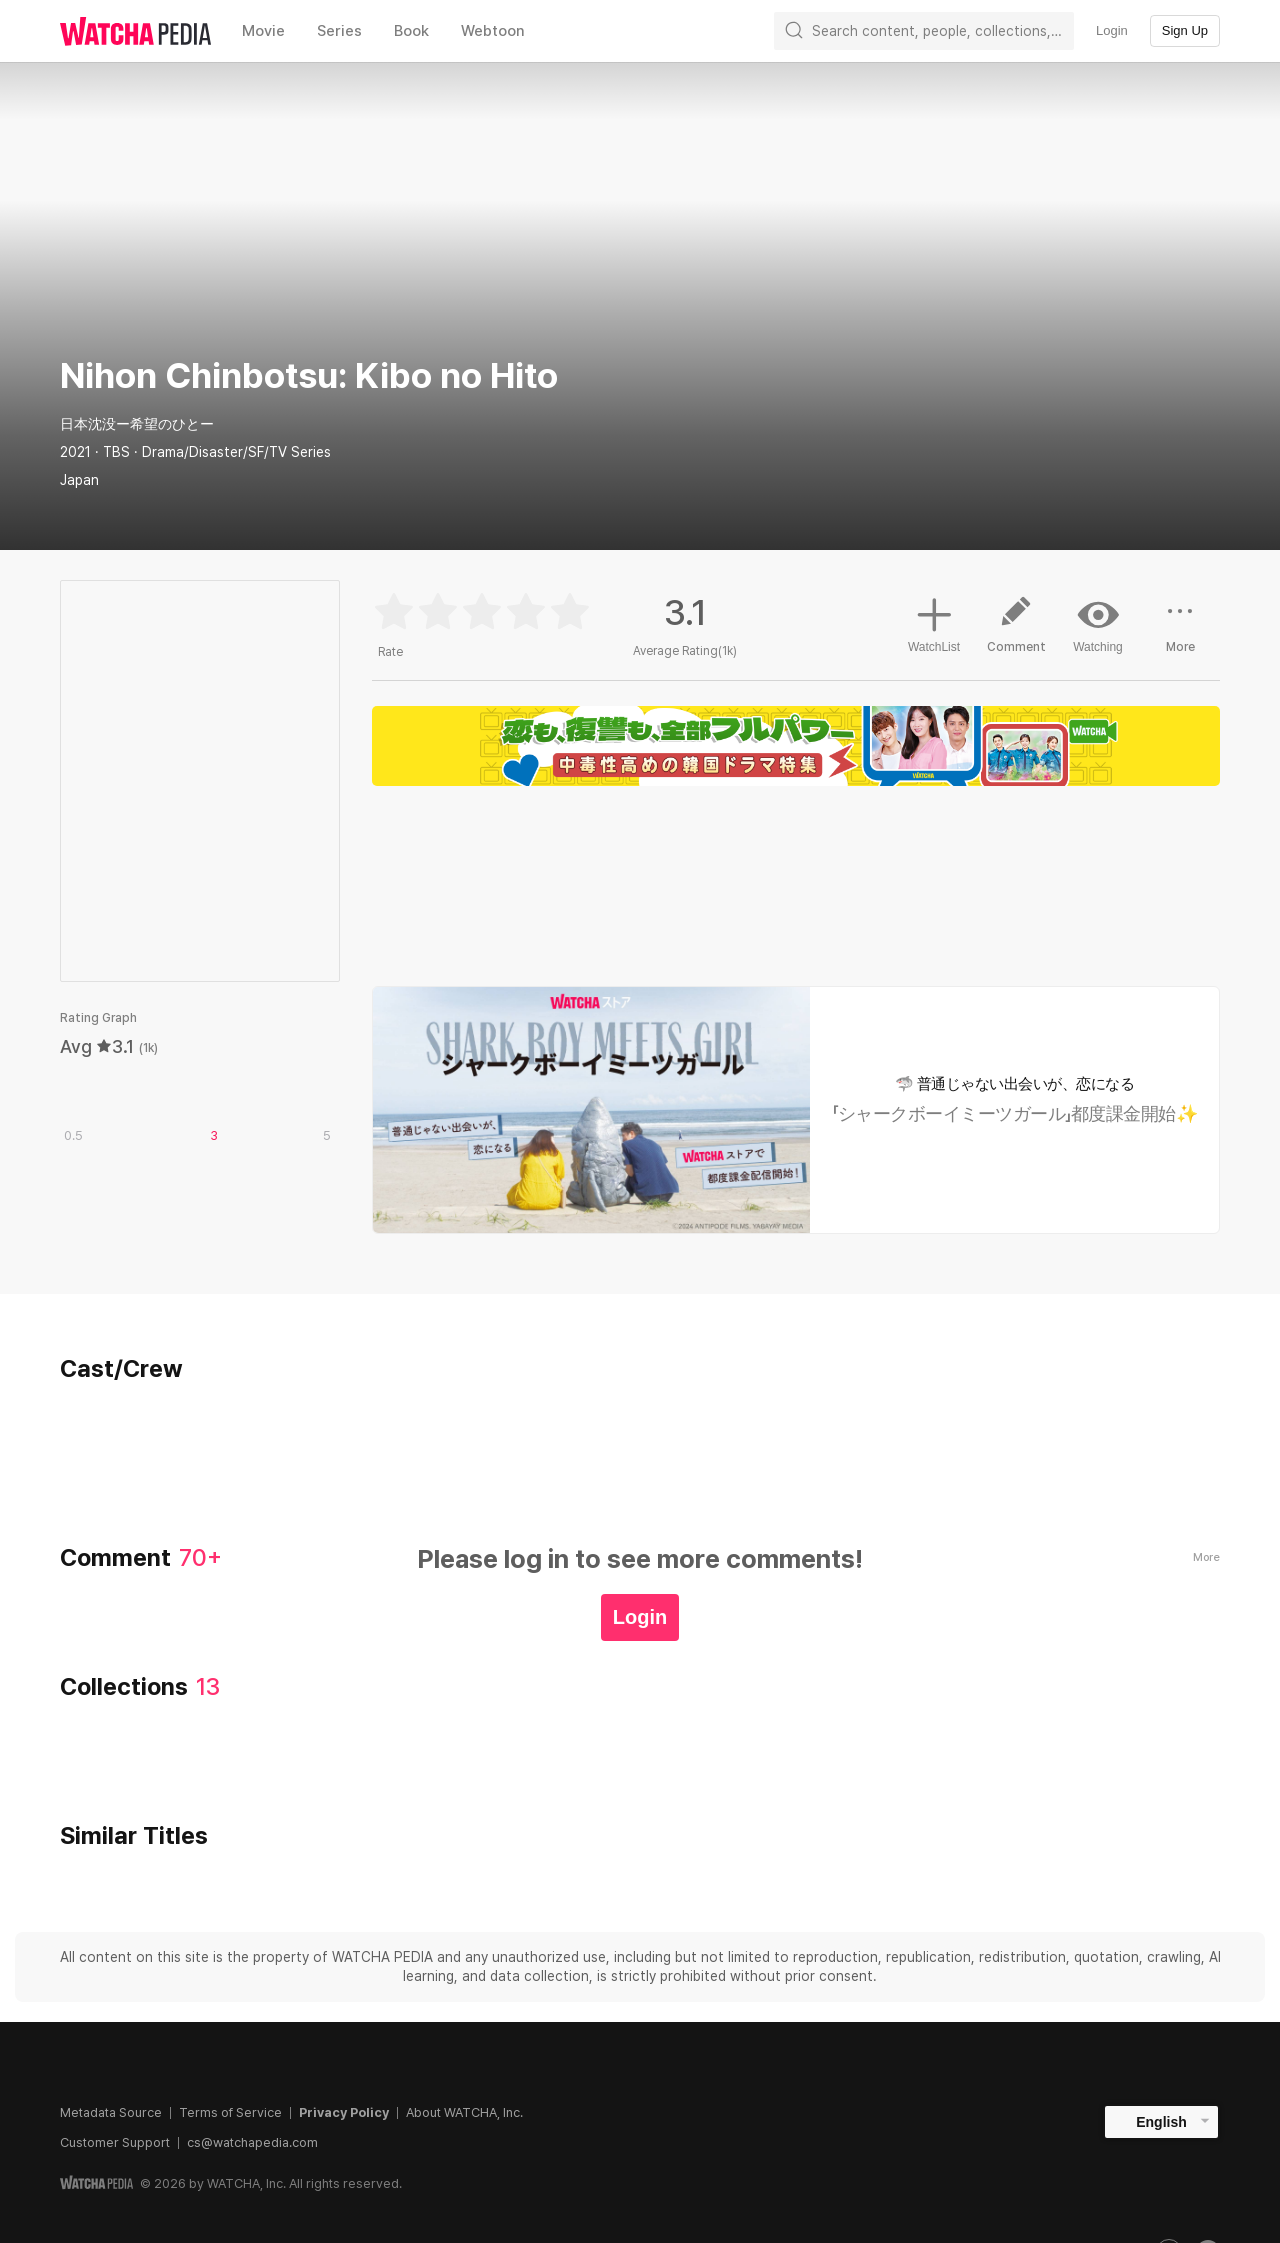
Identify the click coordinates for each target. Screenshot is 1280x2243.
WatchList (934, 622)
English (1161, 2122)
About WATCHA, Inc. (464, 2112)
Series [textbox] (339, 31)
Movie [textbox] (263, 31)
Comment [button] (1016, 632)
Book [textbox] (411, 31)
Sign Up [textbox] (1185, 30)
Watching (1098, 624)
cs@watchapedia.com (252, 2142)
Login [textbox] (1112, 30)
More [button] (1180, 632)
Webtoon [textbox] (493, 31)
